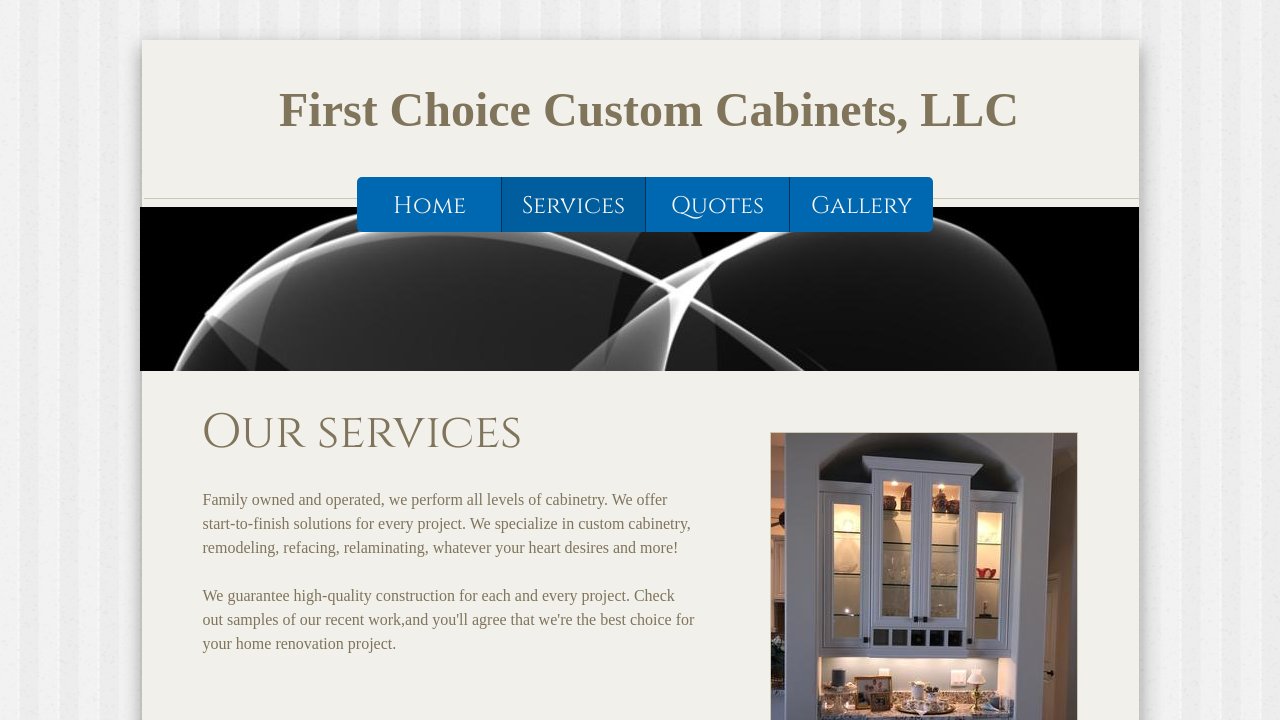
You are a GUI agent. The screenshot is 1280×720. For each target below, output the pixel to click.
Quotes (717, 206)
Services (573, 206)
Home (429, 206)
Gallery (861, 206)
